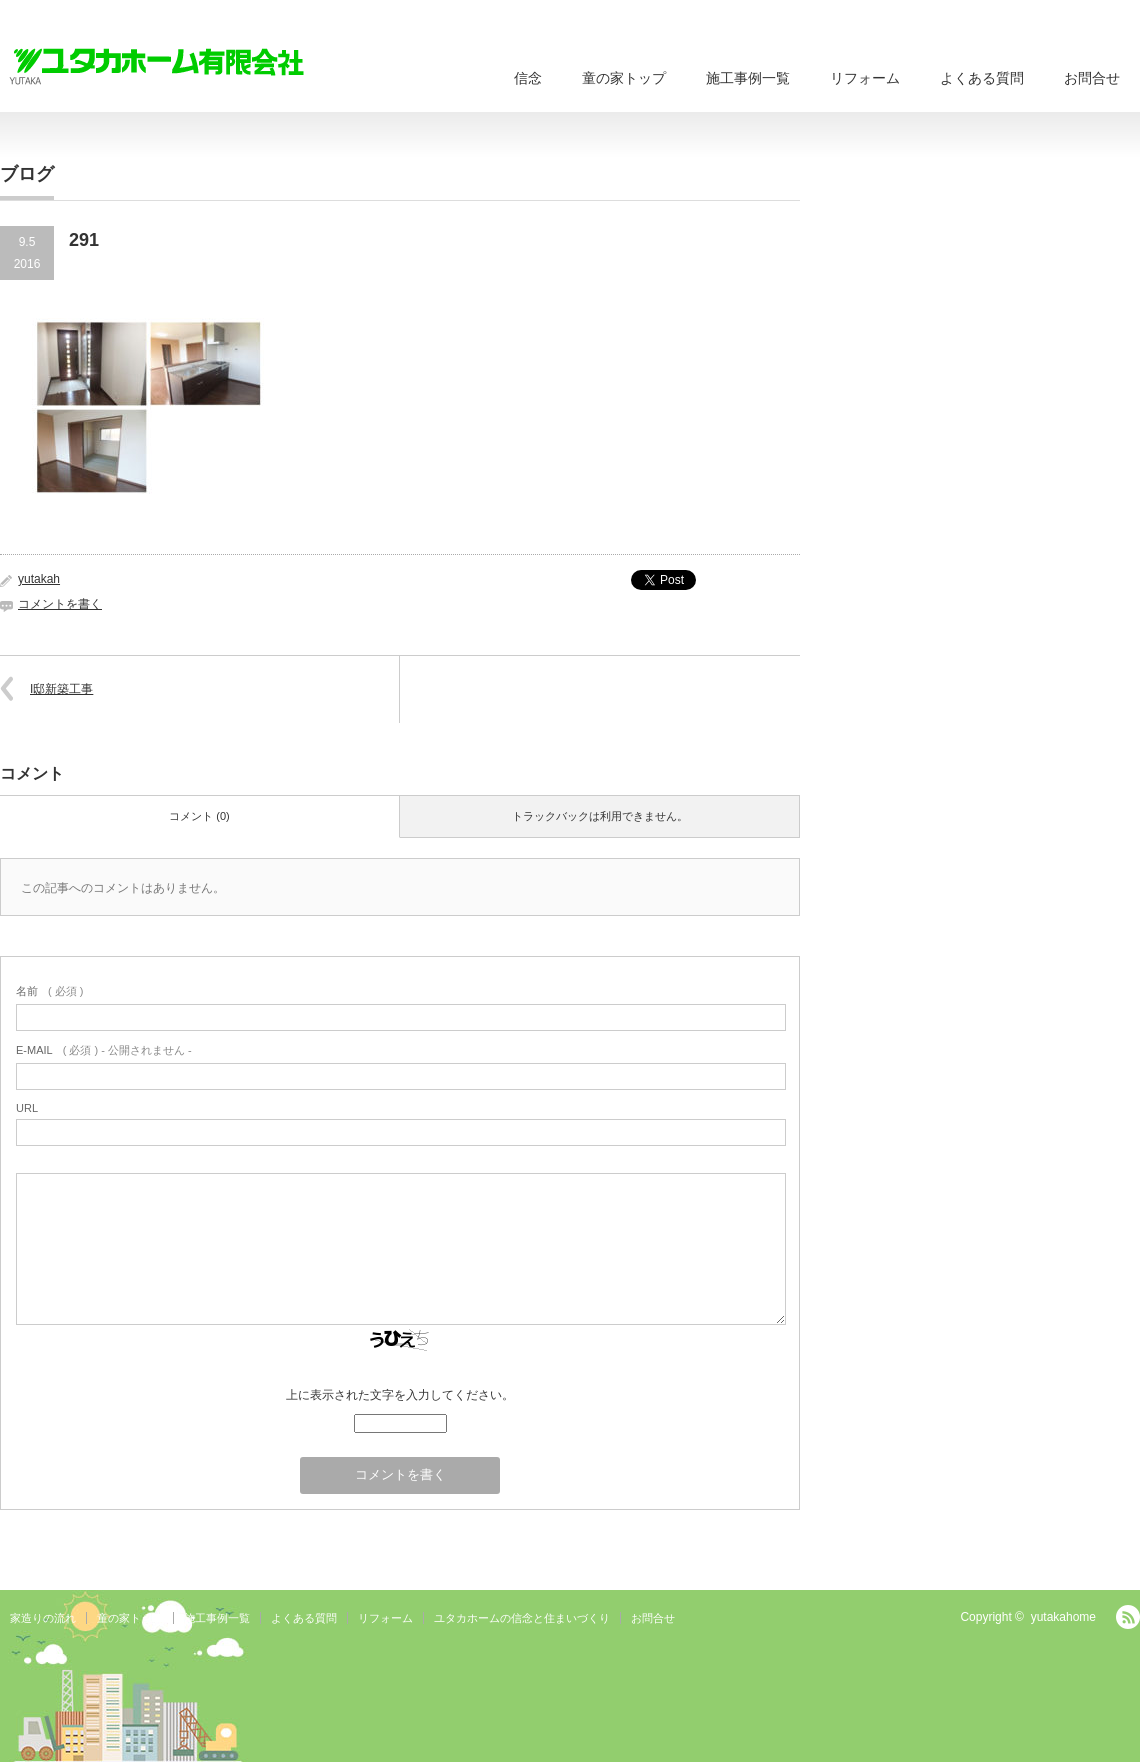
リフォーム (865, 78)
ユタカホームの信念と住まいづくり (522, 1618)
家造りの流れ (43, 1618)
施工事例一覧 (748, 78)
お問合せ (1092, 78)
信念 (528, 78)
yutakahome (1063, 1617)
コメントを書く (60, 604)
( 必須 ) (49, 991)
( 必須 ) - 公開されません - (104, 1050)
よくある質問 (982, 78)
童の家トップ (624, 78)
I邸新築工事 (61, 689)
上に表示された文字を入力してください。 (400, 1395)
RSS (1128, 1617)
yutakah (39, 579)
